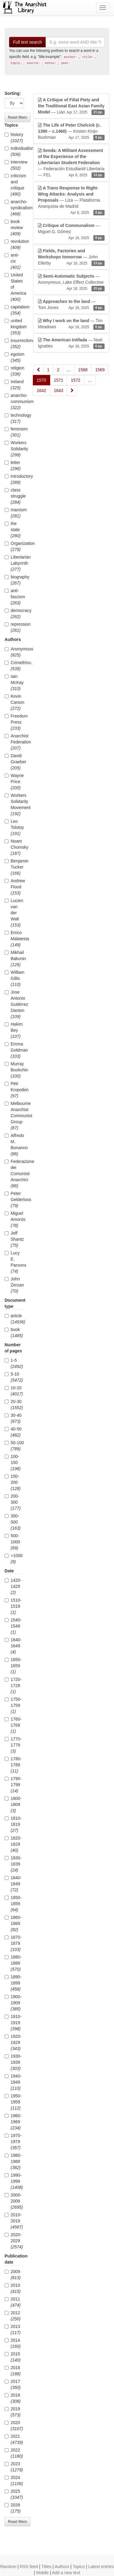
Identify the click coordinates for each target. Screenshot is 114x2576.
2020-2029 (14, 2240)
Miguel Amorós (14, 1219)
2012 (13, 2315)
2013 (13, 2329)
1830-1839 (13, 1864)
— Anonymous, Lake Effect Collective (71, 282)
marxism (14, 512)
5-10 (14, 1377)
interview (14, 165)
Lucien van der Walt (14, 912)
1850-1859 (13, 1903)
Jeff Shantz (14, 1239)
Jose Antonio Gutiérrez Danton (14, 1004)
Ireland (14, 384)
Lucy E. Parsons (14, 1262)
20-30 (14, 1404)
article (14, 1318)
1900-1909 (13, 2002)
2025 (14, 2494)
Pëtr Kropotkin (14, 1089)
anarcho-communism (14, 401)
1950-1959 (13, 2101)
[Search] (75, 42)
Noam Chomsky (14, 847)
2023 (14, 2466)
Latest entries (101, 2566)
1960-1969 (13, 2121)
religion (14, 370)
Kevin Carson (14, 702)
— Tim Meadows (71, 324)
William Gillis (14, 978)
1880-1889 (13, 1963)
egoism (14, 357)
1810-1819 (13, 1824)
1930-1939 (13, 2062)
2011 (13, 2302)
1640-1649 (13, 1645)
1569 (100, 369)
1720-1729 (13, 1685)
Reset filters (17, 117)
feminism (14, 431)
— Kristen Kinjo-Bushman (71, 131)
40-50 (13, 1432)
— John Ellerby (71, 257)
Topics (79, 2566)
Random (8, 2566)
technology (14, 418)
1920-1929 (13, 2042)
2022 (14, 2453)
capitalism (14, 309)
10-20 (14, 1390)
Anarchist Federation (14, 741)
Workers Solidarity (14, 448)
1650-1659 (13, 1665)
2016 (13, 2370)
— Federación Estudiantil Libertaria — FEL (71, 163)
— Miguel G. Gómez (71, 232)
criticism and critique (14, 184)
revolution (14, 244)
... (69, 369)
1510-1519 (13, 1606)
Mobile (42, 2572)
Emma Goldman (14, 1050)
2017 (13, 2384)
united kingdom (14, 326)
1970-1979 (13, 2141)
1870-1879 (13, 1943)
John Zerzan (14, 1284)
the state (13, 529)
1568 (83, 369)
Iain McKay (14, 682)
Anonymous (14, 651)
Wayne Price (14, 781)
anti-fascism (14, 596)
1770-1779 (13, 1745)
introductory (14, 479)
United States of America (14, 287)
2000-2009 (14, 2201)
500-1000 (12, 1541)
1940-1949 (13, 2082)
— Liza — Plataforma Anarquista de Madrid (71, 200)
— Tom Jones (71, 305)
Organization (14, 546)
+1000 (13, 1558)
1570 (41, 380)
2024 (14, 2480)
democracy (14, 613)
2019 (13, 2411)
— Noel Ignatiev (71, 343)
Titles (46, 2566)
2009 (13, 2274)
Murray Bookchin (14, 1069)
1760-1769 (13, 1725)
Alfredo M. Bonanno (14, 1144)
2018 (13, 2398)
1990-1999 (14, 2181)
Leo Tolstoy (14, 827)
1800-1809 (13, 1804)
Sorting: (13, 93)
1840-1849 (13, 1883)
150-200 (13, 1482)
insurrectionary (14, 343)
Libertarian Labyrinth (14, 563)
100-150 (13, 1462)
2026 (13, 2507)
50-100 (14, 1445)
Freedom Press (14, 722)
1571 (58, 380)
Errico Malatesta (14, 938)
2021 (14, 2439)
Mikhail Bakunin (14, 958)
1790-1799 (13, 1784)
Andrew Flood (14, 886)
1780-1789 (13, 1764)
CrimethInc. (14, 665)
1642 (41, 390)
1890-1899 (13, 1982)
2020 (14, 2425)
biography (14, 579)
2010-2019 (14, 2220)
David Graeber (14, 761)
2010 (13, 2288)
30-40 (13, 1418)
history (14, 137)
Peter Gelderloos (14, 1199)
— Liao (71, 106)
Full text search (27, 42)
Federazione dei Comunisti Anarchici (14, 1173)
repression (14, 627)
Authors (62, 2566)
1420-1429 (13, 1586)
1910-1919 (13, 2022)
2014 (13, 2343)
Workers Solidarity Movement (14, 804)
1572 (75, 380)
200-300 (13, 1502)
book (14, 1332)
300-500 (13, 1522)
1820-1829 (13, 1844)
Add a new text (66, 2572)
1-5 (14, 1363)
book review (14, 227)
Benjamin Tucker (14, 867)
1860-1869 (13, 1923)
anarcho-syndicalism (14, 207)
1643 (58, 390)
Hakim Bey (14, 1030)
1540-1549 (13, 1626)
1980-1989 (13, 2161)
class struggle (14, 496)
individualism (14, 151)
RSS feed (29, 2566)
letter (13, 465)
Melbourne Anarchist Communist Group (14, 1115)
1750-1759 (13, 1705)
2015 (13, 2356)
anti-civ (13, 261)
